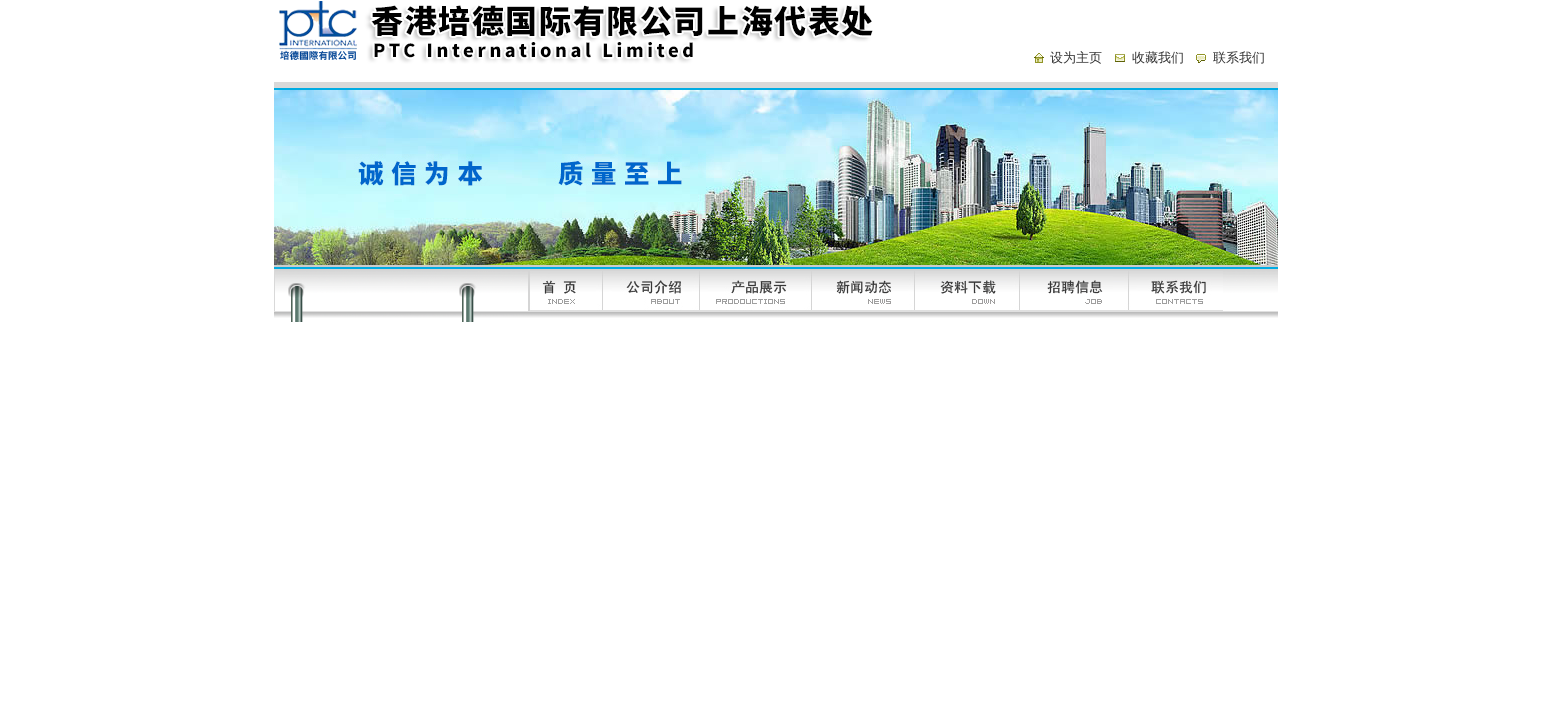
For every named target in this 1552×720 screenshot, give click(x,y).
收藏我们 (1158, 57)
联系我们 (1239, 57)
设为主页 (1076, 57)
